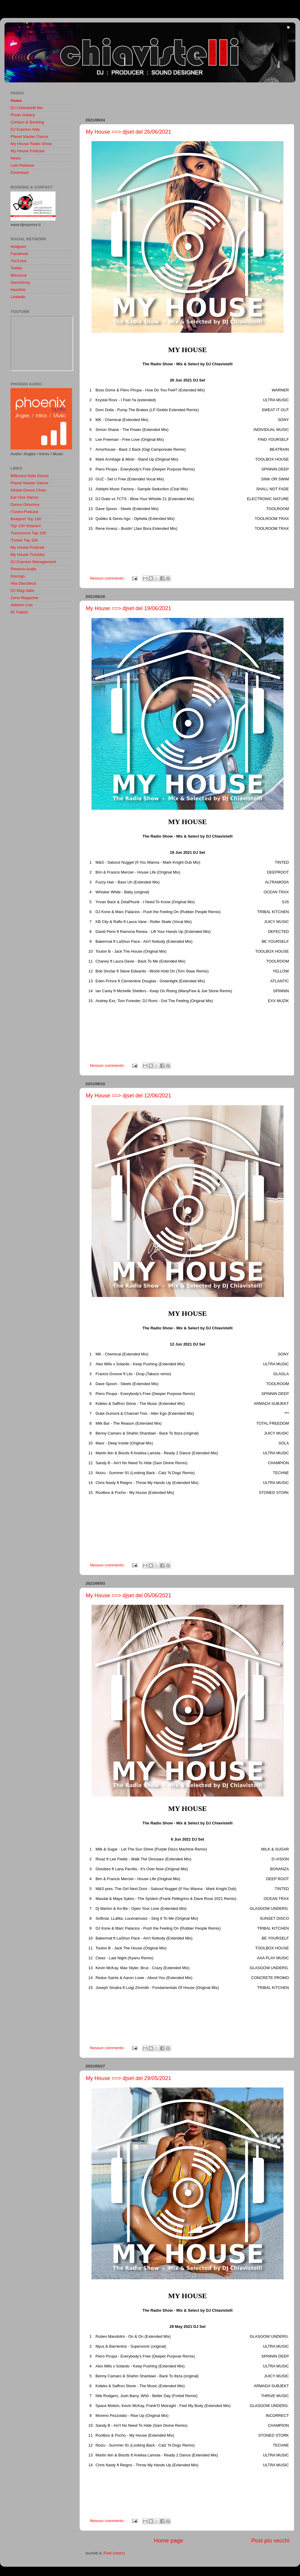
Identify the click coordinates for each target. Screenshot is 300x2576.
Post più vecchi (270, 2540)
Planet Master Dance (29, 136)
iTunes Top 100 (24, 540)
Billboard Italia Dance (29, 475)
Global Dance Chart (28, 490)
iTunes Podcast (24, 511)
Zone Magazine (24, 597)
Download (19, 172)
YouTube (18, 261)
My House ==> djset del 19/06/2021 (128, 608)
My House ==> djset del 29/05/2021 (128, 2078)
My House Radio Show (31, 143)
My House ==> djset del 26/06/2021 (128, 132)
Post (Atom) (114, 2553)
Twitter (16, 268)
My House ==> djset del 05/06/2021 (128, 1595)
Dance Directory (25, 504)
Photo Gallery (22, 115)
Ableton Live (21, 605)
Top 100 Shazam (25, 526)
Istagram (18, 246)
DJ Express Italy (25, 129)
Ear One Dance (24, 497)
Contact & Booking (27, 122)
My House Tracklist (27, 554)
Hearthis (18, 289)
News (15, 158)
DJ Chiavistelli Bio (26, 107)
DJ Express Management (33, 561)
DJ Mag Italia (22, 590)
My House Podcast (27, 151)
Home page (168, 2540)
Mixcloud (18, 275)
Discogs (17, 576)
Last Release (22, 165)
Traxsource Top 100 (28, 533)
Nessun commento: (108, 578)
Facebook (19, 253)
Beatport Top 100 (25, 519)
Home (16, 100)
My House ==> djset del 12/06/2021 (128, 1096)
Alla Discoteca (23, 583)
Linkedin (18, 297)
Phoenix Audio (23, 569)
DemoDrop (20, 282)
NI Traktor (19, 612)
